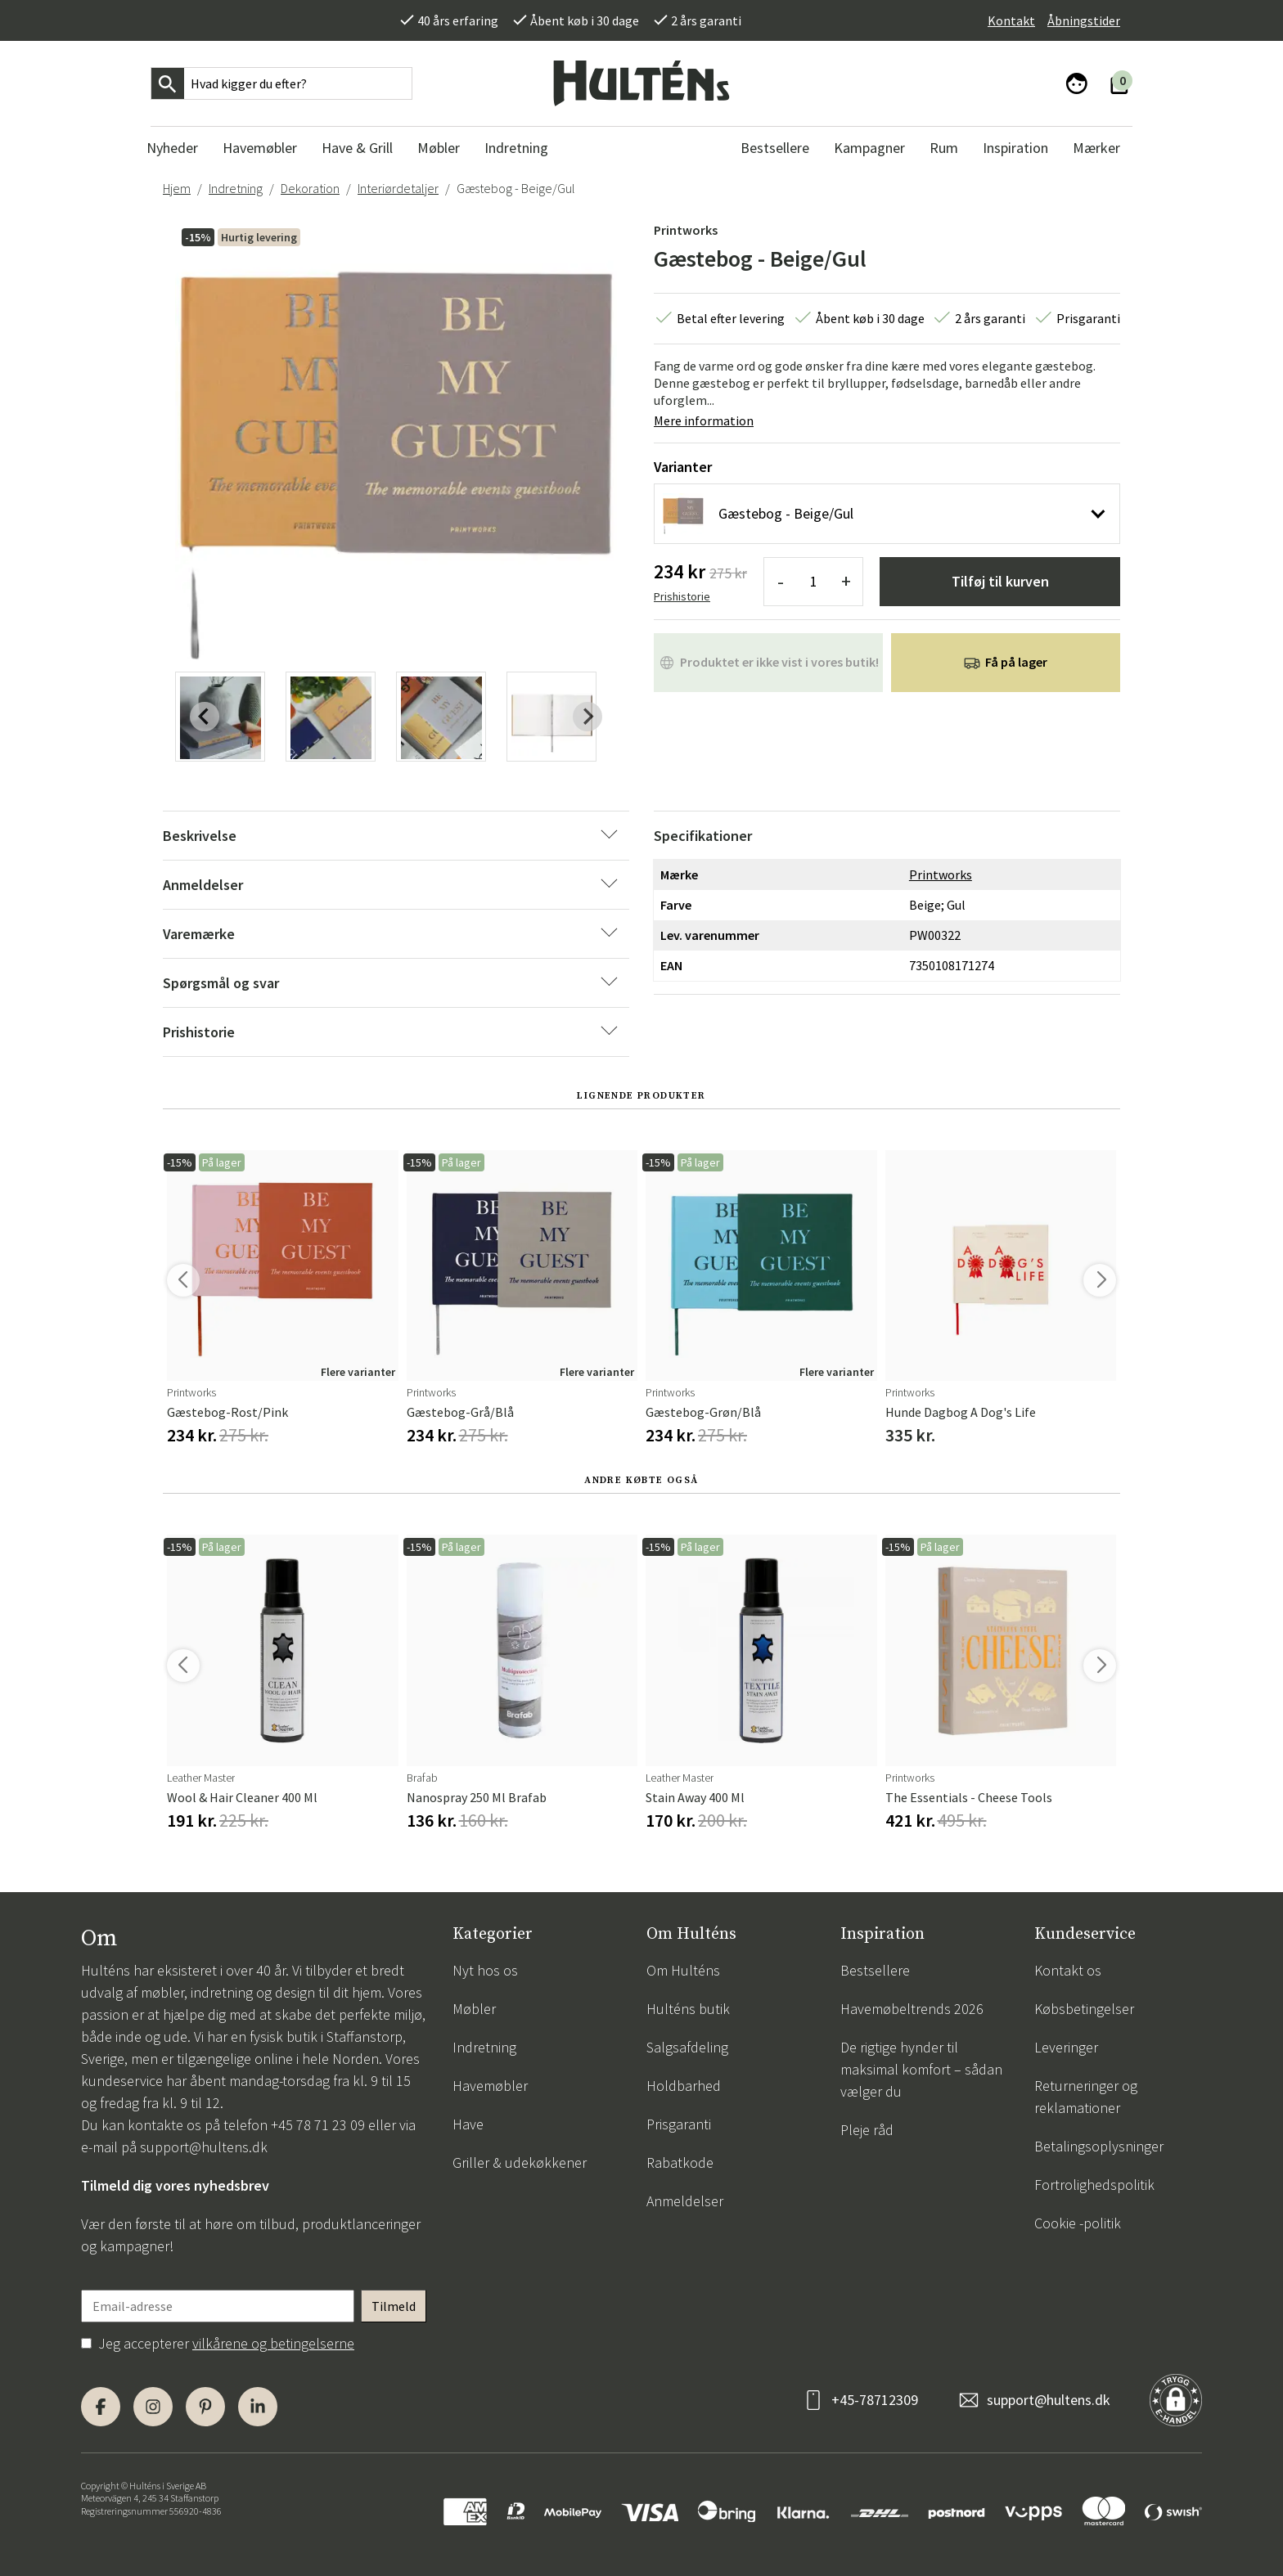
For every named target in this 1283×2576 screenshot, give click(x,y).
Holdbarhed (683, 2085)
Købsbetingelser (1084, 2008)
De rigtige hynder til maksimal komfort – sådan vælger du (921, 2069)
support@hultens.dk (204, 2147)
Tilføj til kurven (1000, 581)
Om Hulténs (683, 1970)
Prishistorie (682, 596)
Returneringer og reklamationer (1085, 2096)
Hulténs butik (688, 2008)
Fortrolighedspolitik (1094, 2184)
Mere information (704, 420)
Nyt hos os (485, 1970)
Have (468, 2124)
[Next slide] (587, 716)
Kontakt (1011, 20)
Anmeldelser (684, 2201)
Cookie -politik (1077, 2223)
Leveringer (1066, 2047)
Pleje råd (867, 2129)
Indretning (236, 188)
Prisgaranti (678, 2124)
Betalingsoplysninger (1099, 2146)
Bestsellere (875, 1970)
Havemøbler (490, 2085)
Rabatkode (680, 2162)
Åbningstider (1083, 20)
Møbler (474, 2008)
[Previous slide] (204, 716)
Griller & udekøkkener (519, 2162)
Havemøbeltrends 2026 (912, 2008)
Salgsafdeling (687, 2047)
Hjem (177, 188)
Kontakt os (1067, 1970)
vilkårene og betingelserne (273, 2343)
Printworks (686, 230)
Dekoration (310, 188)
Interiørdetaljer (398, 188)
